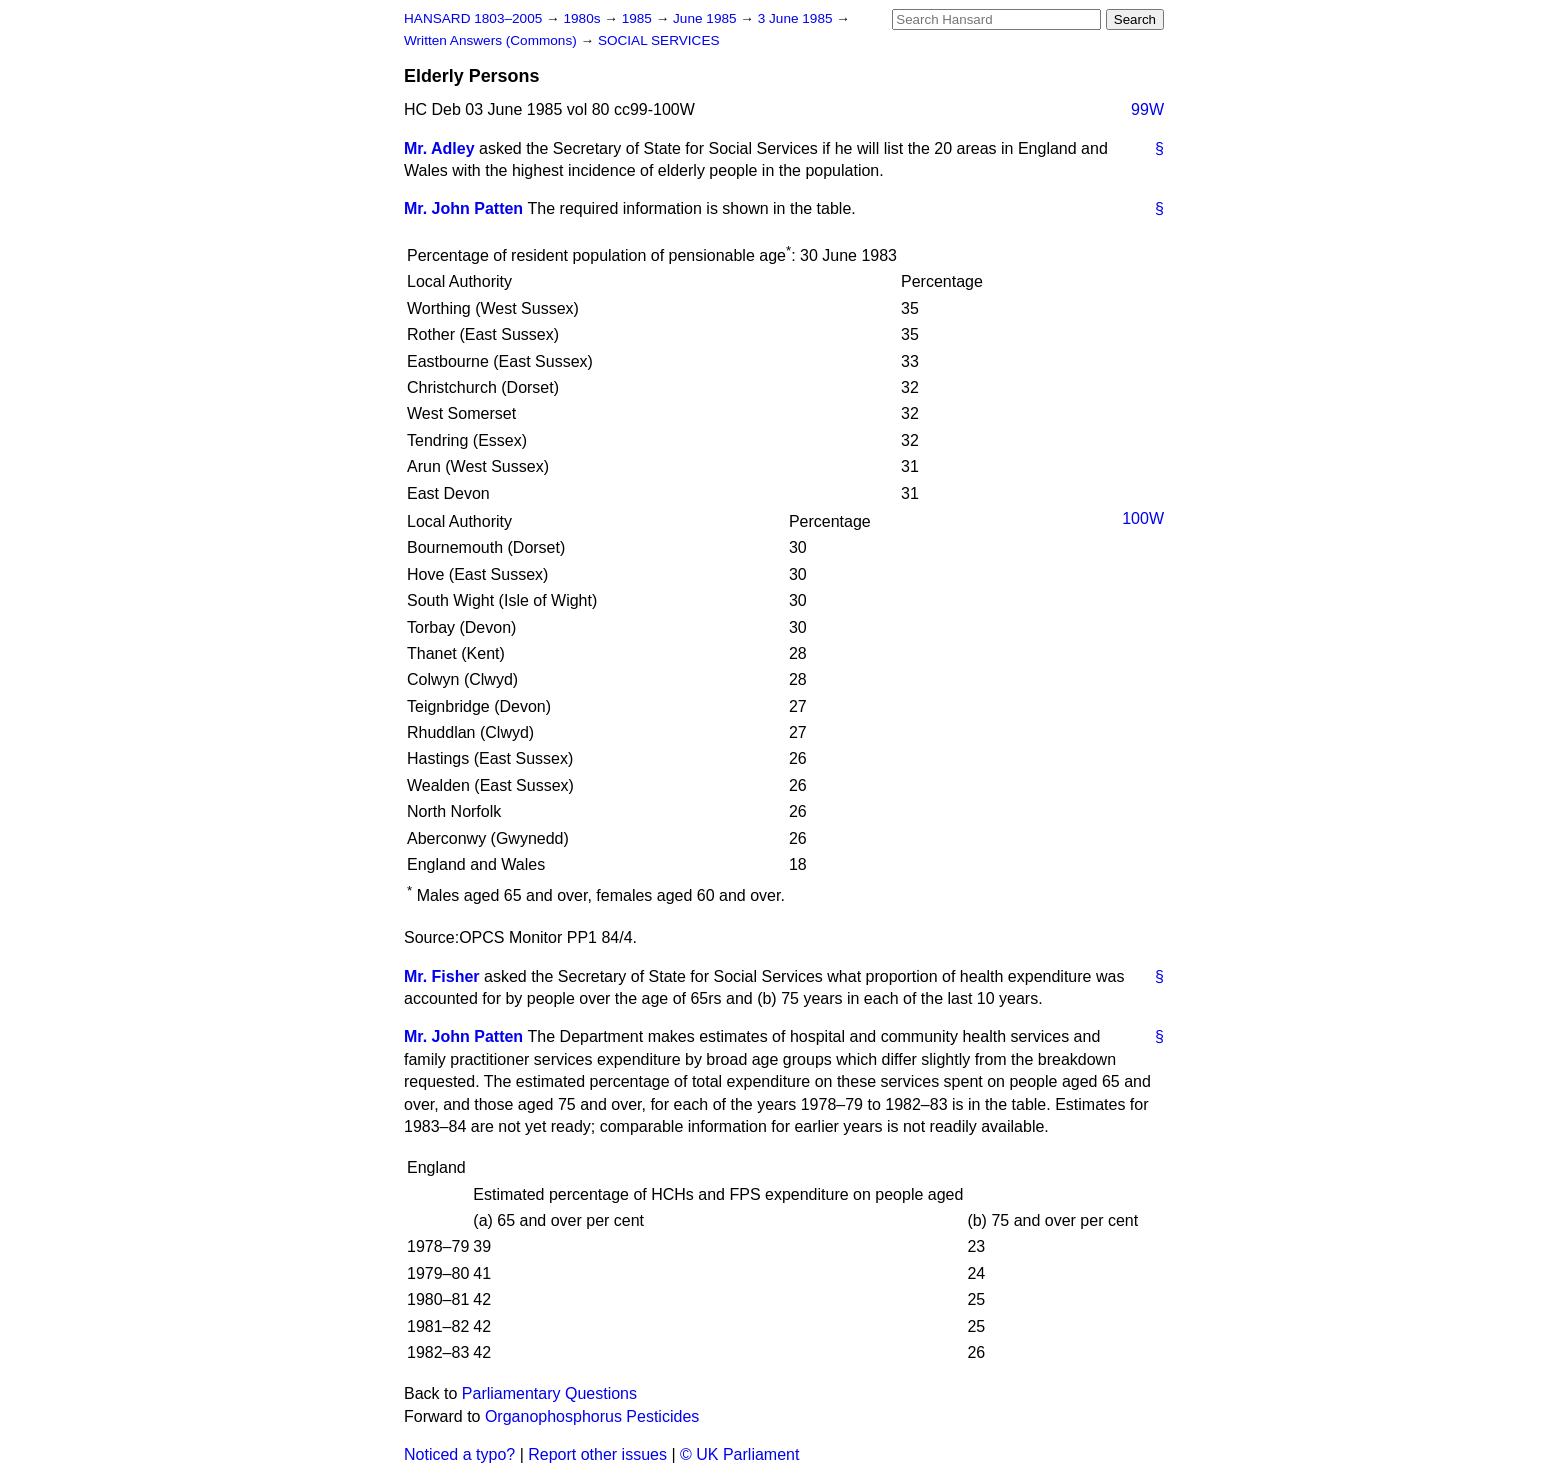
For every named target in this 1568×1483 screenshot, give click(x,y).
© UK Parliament (739, 1454)
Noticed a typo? (459, 1454)
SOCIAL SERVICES (659, 40)
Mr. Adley (439, 148)
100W (1143, 518)
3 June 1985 (797, 18)
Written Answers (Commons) (492, 40)
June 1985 (706, 18)
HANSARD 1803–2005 (473, 18)
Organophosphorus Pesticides (592, 1416)
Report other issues (597, 1454)
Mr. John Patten (463, 208)
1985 (639, 18)
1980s (583, 18)
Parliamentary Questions (549, 1393)
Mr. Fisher (442, 976)
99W (1147, 109)
